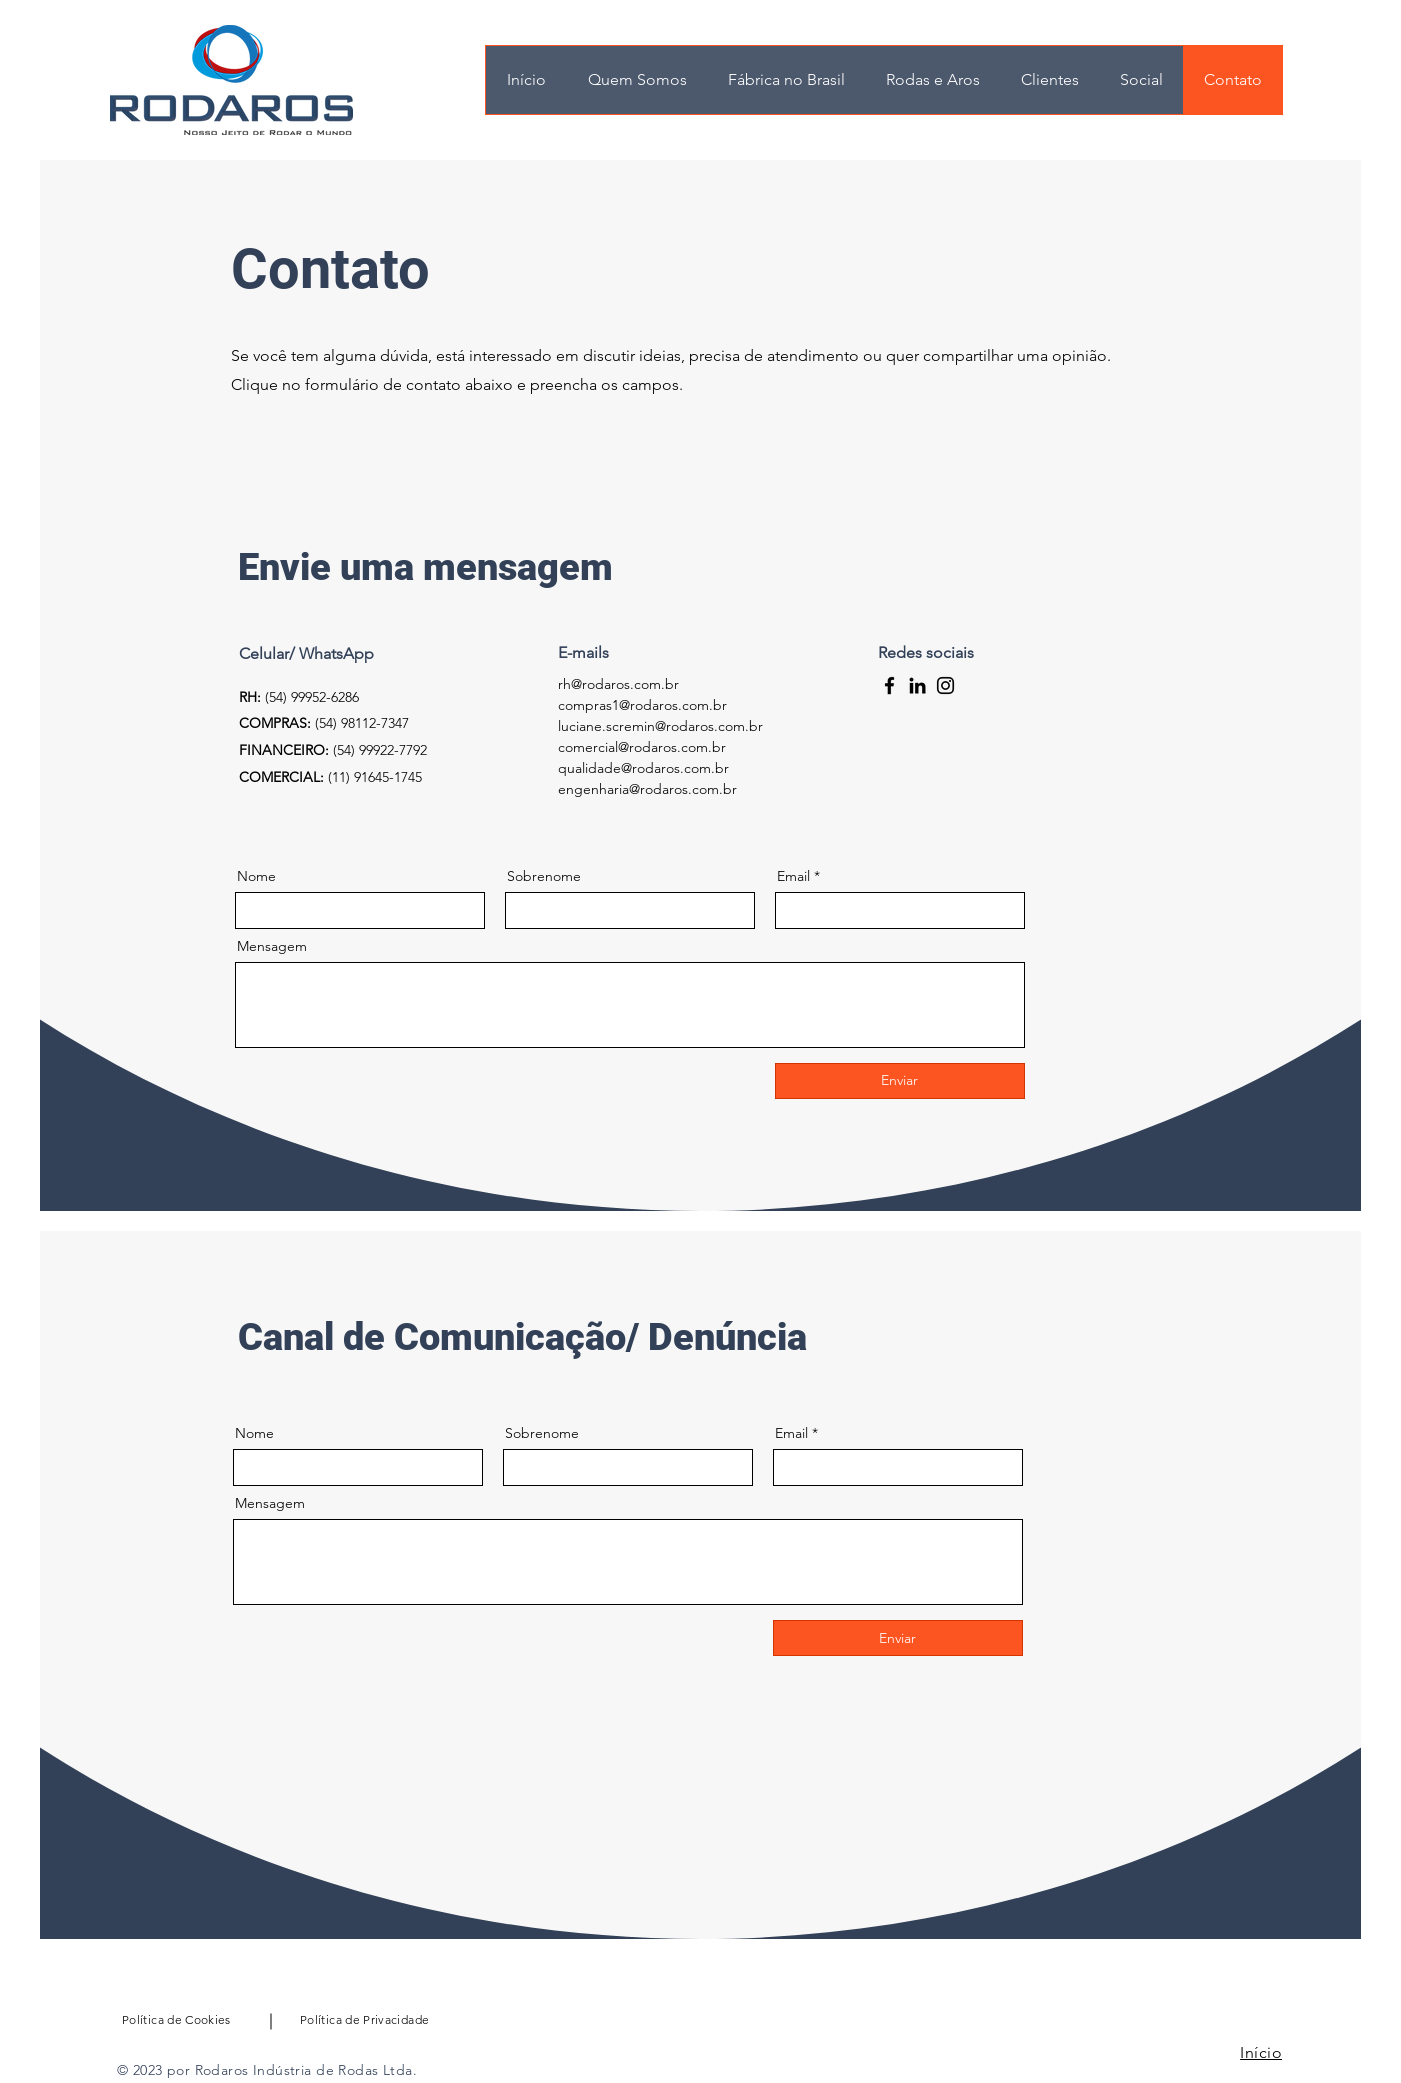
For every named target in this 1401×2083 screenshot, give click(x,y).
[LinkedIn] (917, 685)
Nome (256, 876)
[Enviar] (900, 1081)
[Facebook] (889, 685)
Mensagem (272, 946)
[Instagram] (945, 685)
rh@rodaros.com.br (618, 684)
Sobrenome (544, 876)
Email (793, 876)
